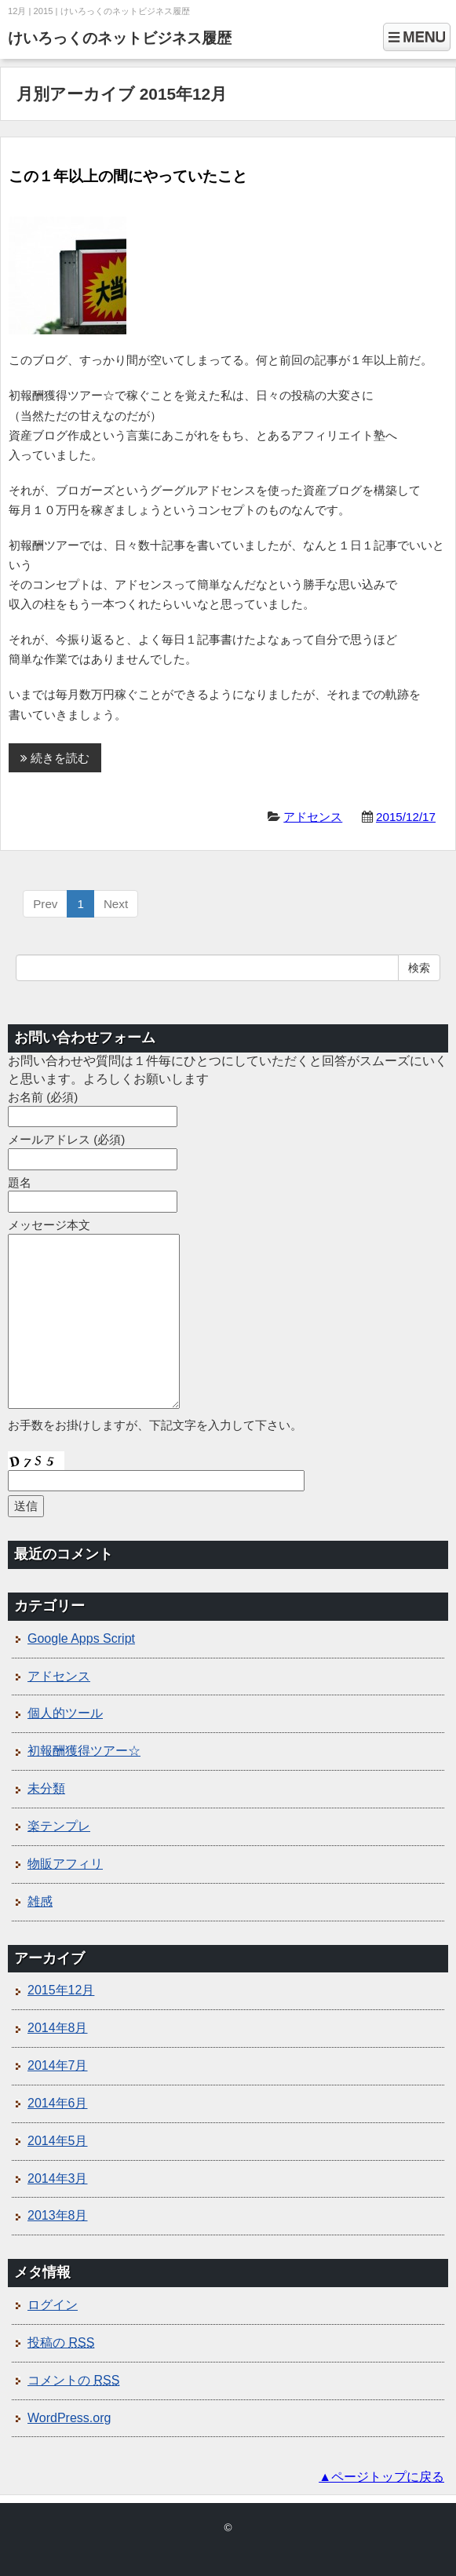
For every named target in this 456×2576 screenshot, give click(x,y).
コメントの (73, 2380)
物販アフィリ (65, 1863)
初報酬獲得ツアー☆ (83, 1750)
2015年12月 (60, 1990)
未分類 (46, 1788)
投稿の (60, 2342)
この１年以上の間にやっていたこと (128, 176)
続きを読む (54, 757)
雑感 (40, 1901)
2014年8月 (57, 2027)
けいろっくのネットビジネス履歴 (120, 38)
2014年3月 (57, 2178)
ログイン (52, 2304)
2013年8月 (57, 2215)
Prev (45, 903)
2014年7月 (57, 2065)
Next (116, 903)
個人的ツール (65, 1713)
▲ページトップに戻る (381, 2476)
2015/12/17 (406, 816)
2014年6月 (57, 2103)
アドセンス (312, 816)
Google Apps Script (81, 1638)
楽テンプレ (58, 1826)
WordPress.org (69, 2418)
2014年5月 (57, 2140)
